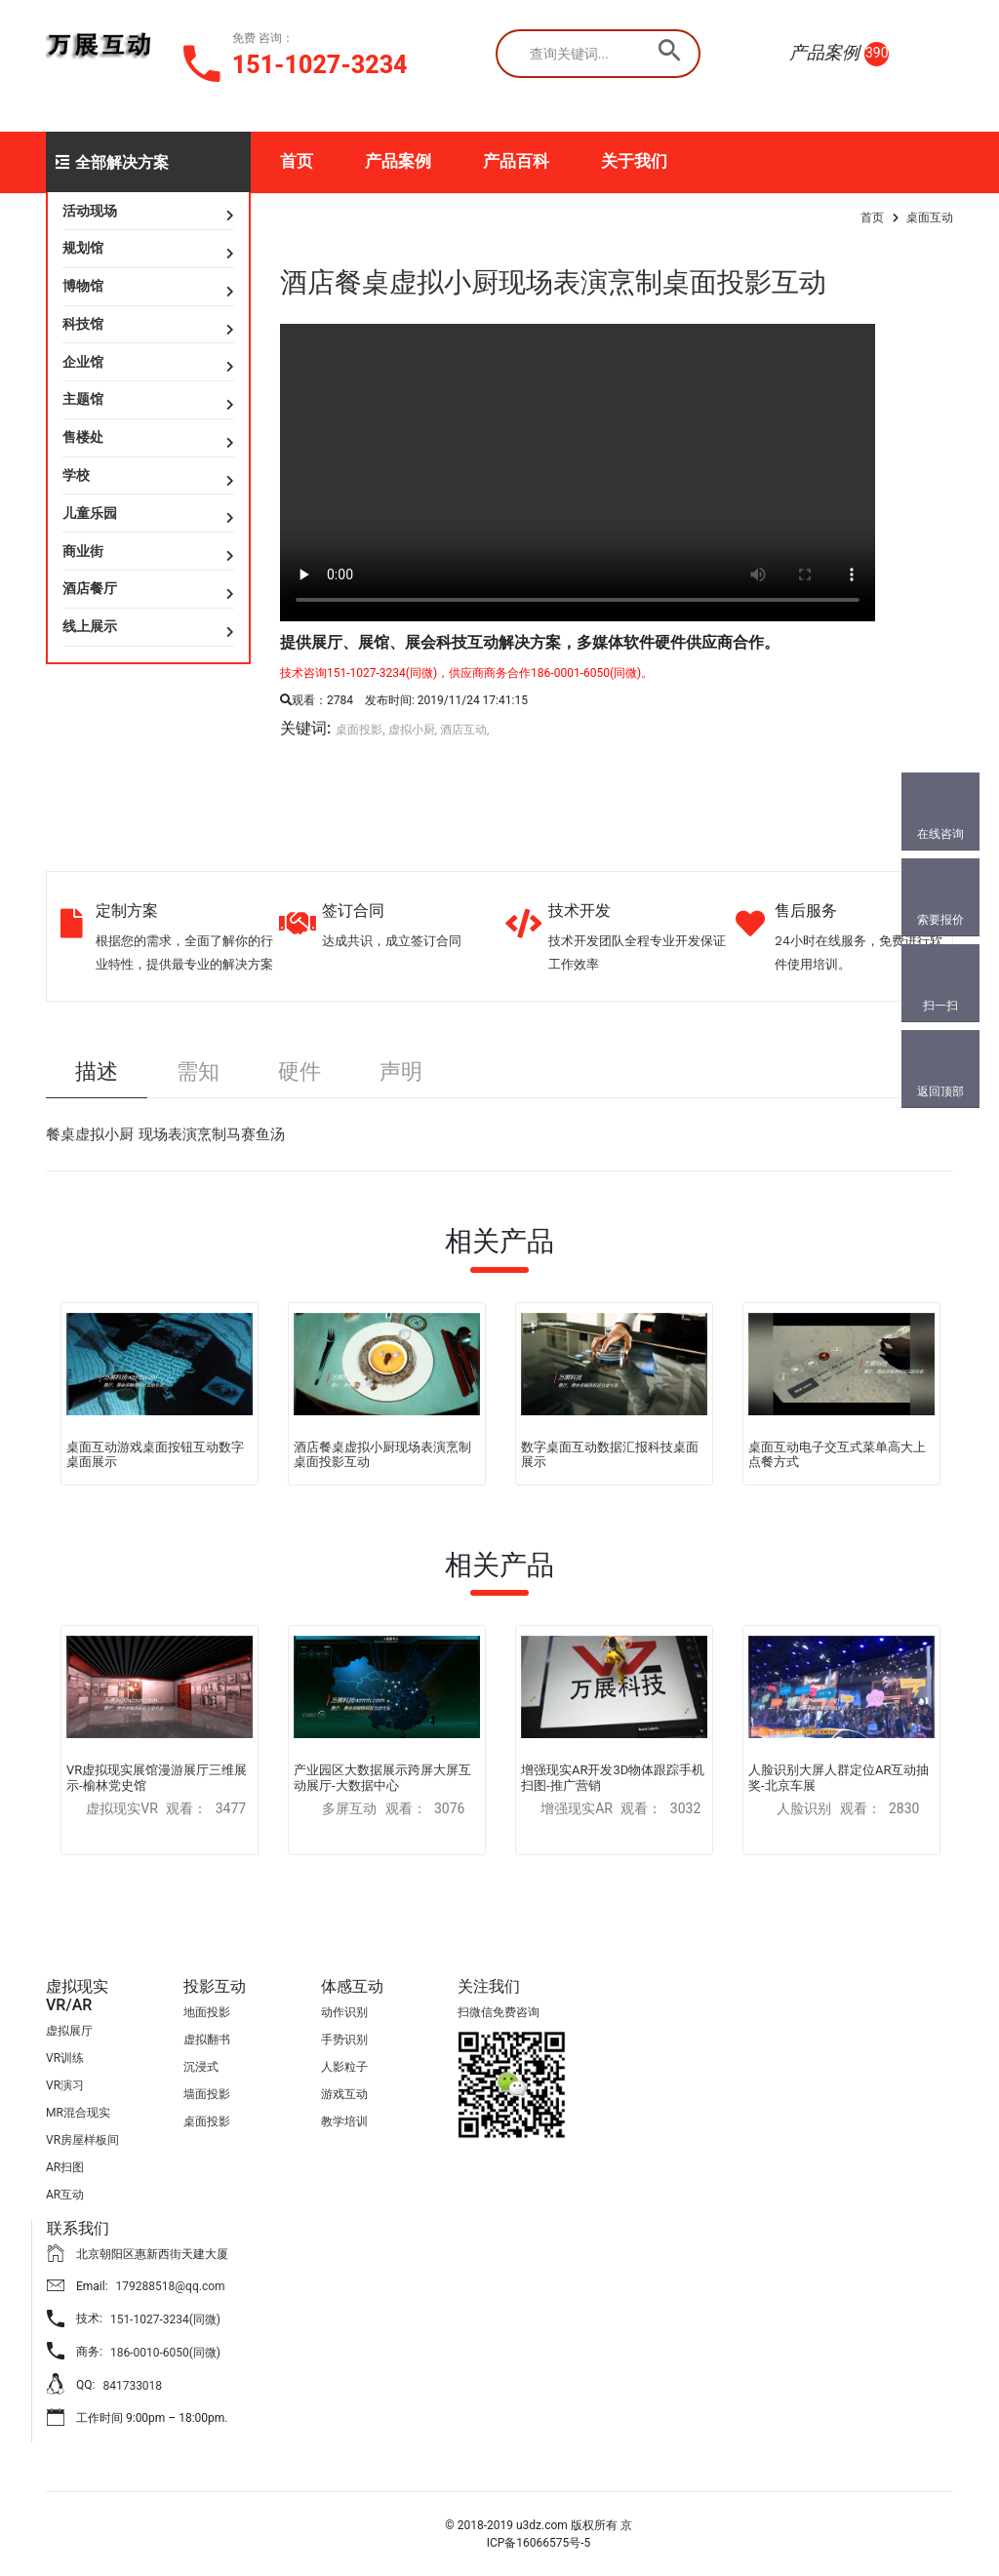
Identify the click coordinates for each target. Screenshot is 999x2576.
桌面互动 (929, 217)
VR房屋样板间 (82, 2140)
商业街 (82, 551)
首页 (296, 161)
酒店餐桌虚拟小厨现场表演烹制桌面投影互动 (553, 282)
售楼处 (82, 437)
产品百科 (516, 161)
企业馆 (82, 362)
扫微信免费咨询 (498, 2012)
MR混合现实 (78, 2113)
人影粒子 (344, 2067)
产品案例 (398, 161)
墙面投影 (206, 2094)
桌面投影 (206, 2121)
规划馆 (82, 248)
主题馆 (82, 399)
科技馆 (82, 324)
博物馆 (82, 286)
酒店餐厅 (89, 588)
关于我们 (634, 161)
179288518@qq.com (170, 2286)
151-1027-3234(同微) (165, 2319)
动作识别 (344, 2012)
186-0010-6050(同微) (165, 2352)
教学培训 (344, 2121)
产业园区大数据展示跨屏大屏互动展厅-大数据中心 (382, 1778)
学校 (76, 475)
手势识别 (344, 2039)
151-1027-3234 (320, 65)
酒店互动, (464, 729)
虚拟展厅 (69, 2031)
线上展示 (89, 626)
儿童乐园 (89, 513)
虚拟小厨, (412, 729)
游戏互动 (344, 2094)
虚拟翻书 (206, 2039)
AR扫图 (65, 2167)
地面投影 (206, 2012)
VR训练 (65, 2058)
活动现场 (89, 210)
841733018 (132, 2386)
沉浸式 (201, 2067)
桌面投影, (360, 729)
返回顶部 (940, 1091)
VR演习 (65, 2085)
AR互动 (65, 2194)
